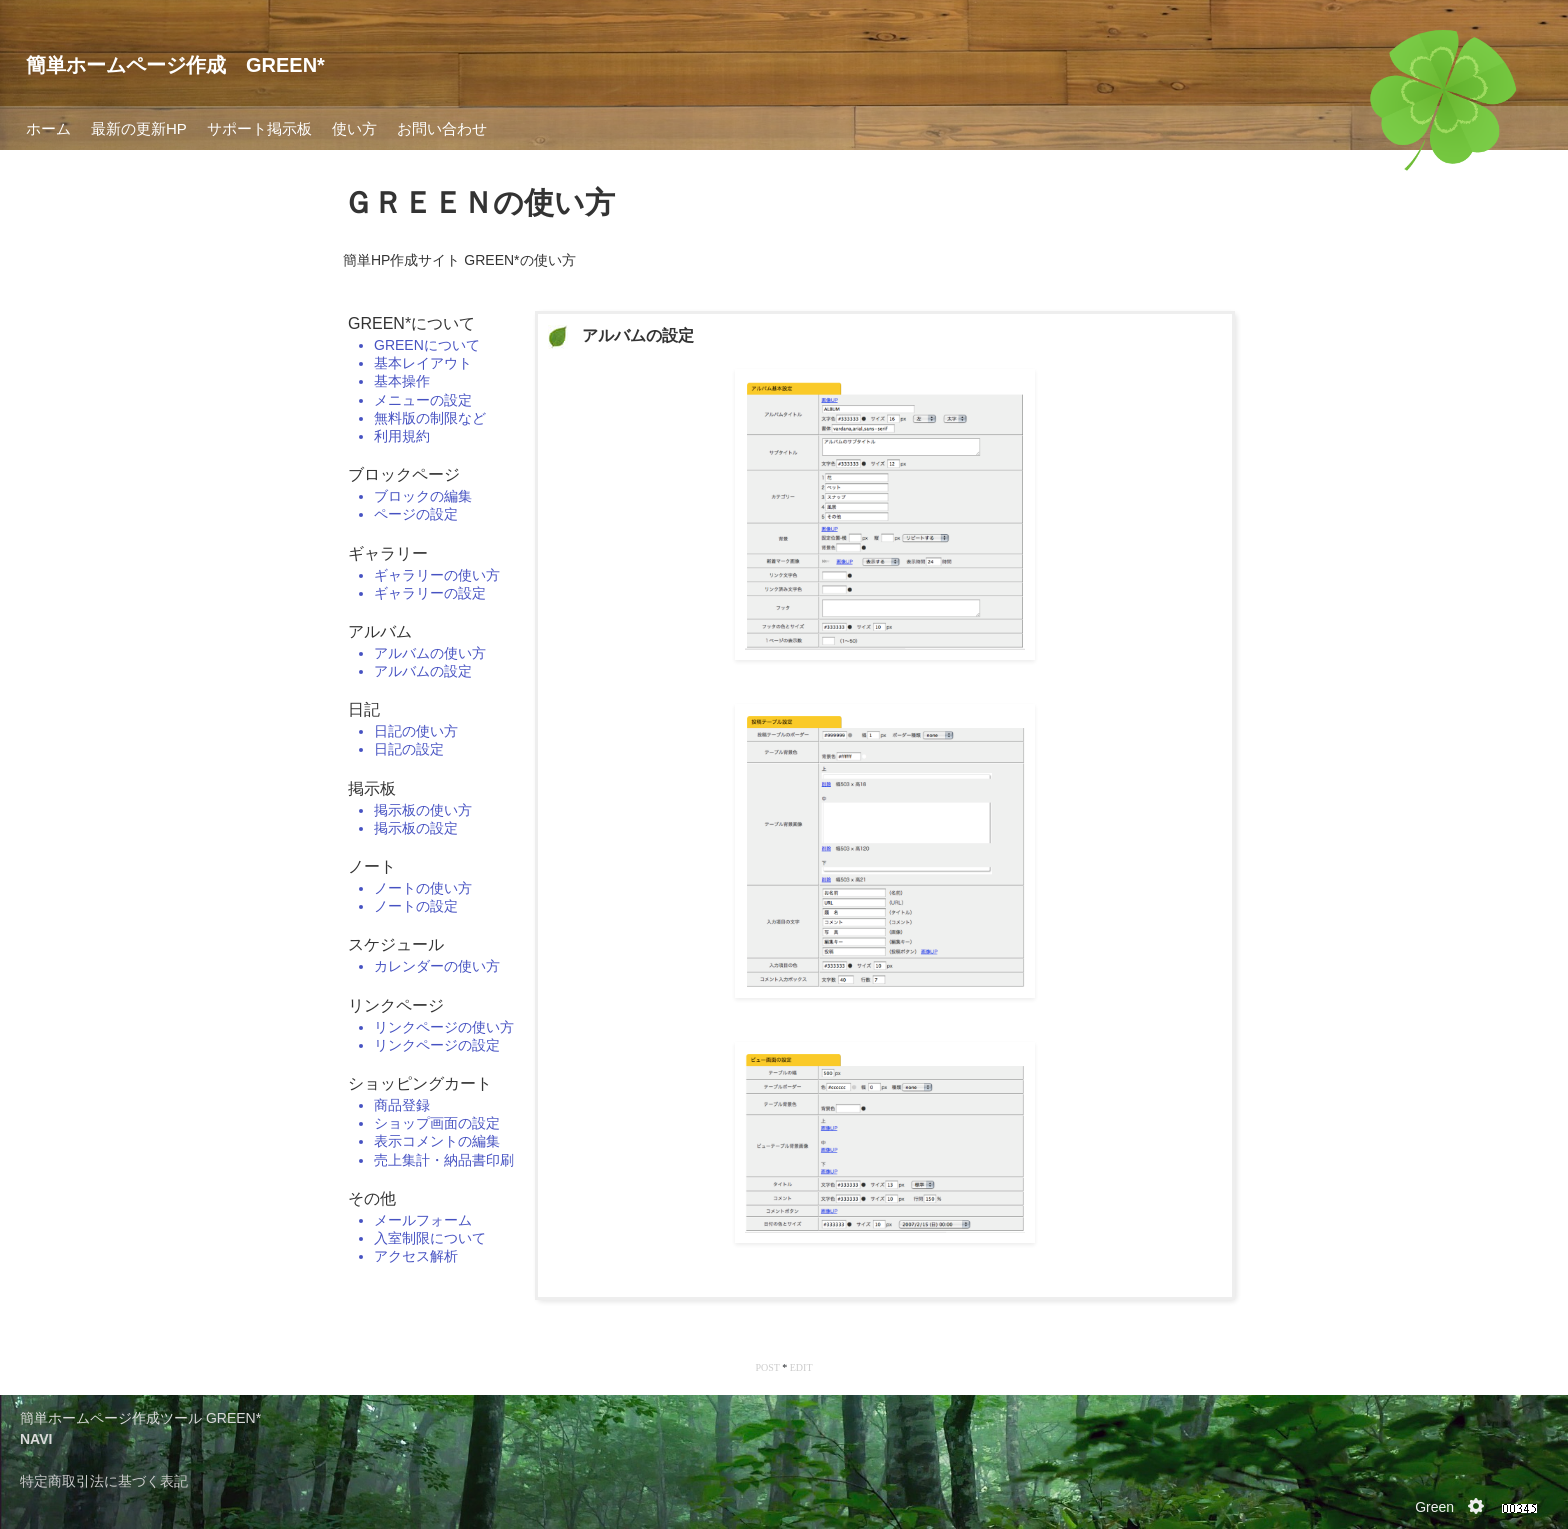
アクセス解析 (416, 1256)
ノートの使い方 (423, 888)
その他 (372, 1198)
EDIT (801, 1367)
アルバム (380, 631)
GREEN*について (411, 323)
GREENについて (427, 345)
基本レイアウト (423, 363)
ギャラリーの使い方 (437, 575)
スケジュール (396, 944)
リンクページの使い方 (444, 1027)
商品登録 (402, 1105)
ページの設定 (416, 514)
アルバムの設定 (423, 671)
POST (767, 1367)
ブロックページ (404, 474)
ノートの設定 (416, 906)
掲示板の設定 (416, 828)
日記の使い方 (416, 731)
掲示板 (372, 788)
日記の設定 (409, 749)
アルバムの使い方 (430, 653)
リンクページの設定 (437, 1045)
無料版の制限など (430, 418)
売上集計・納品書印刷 (444, 1160)
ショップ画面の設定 (437, 1123)
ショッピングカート (420, 1083)
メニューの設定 (423, 400)
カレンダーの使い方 (437, 966)
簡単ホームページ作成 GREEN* (175, 65)
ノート (372, 866)
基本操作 (402, 381)
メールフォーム (423, 1220)
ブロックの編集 (423, 496)
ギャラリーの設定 (430, 593)
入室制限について (430, 1238)
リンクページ (396, 1005)
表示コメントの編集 (437, 1141)
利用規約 (402, 436)
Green (1434, 1507)
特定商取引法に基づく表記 (104, 1481)
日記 (364, 709)
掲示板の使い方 (423, 810)
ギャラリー (388, 553)
